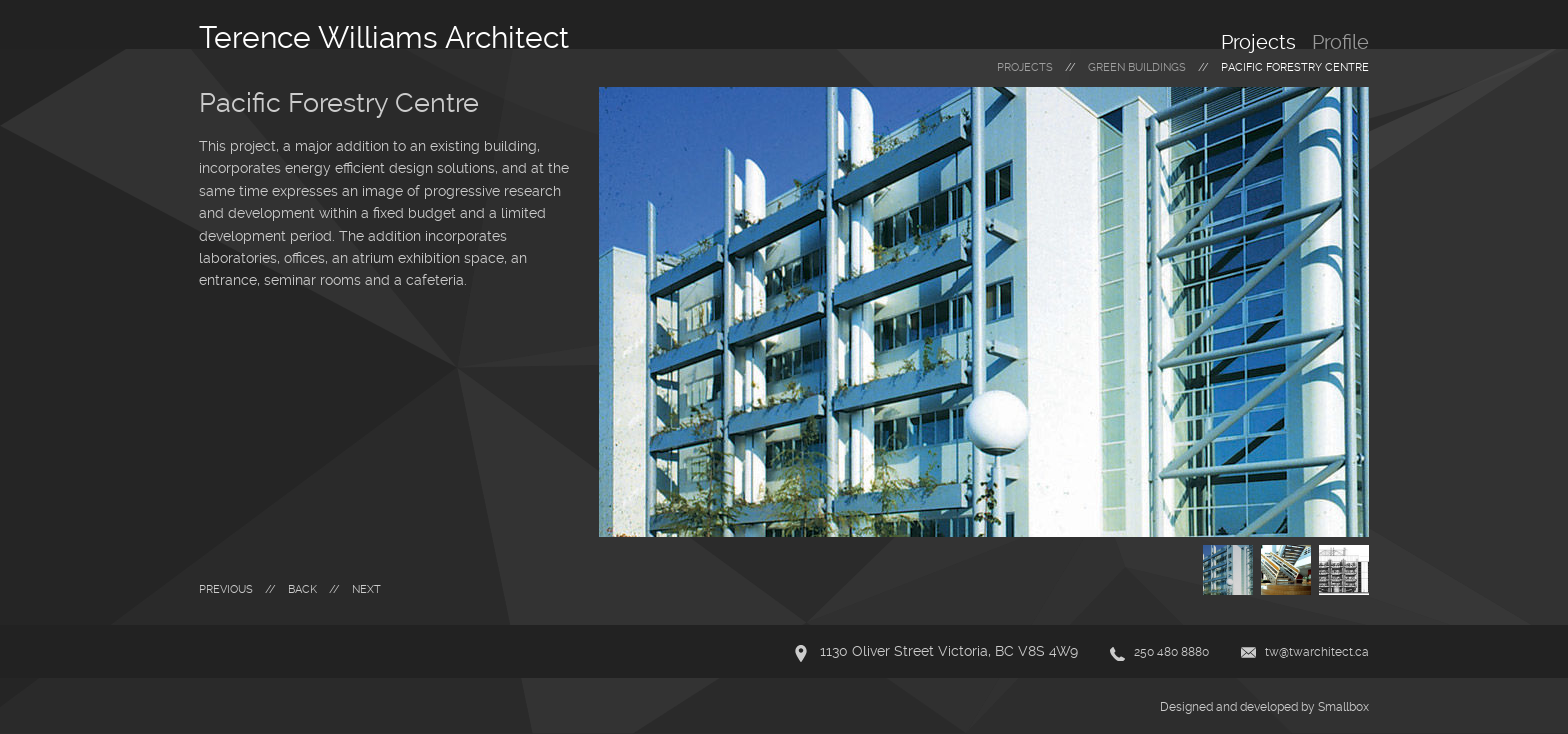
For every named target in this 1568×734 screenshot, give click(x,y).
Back (302, 589)
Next (366, 589)
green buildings (1137, 67)
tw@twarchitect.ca (1317, 652)
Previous (226, 589)
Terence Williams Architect (384, 37)
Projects (1258, 42)
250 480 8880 (1171, 652)
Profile (1340, 42)
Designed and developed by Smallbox (1264, 707)
